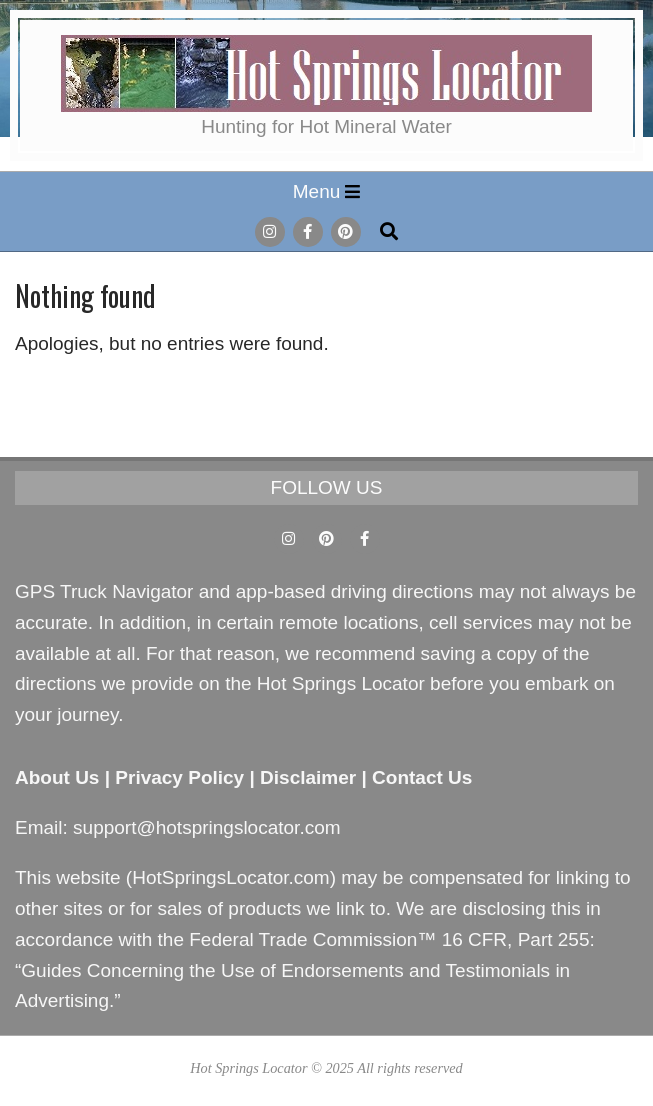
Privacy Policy (179, 777)
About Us (57, 777)
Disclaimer (308, 777)
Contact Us (422, 777)
